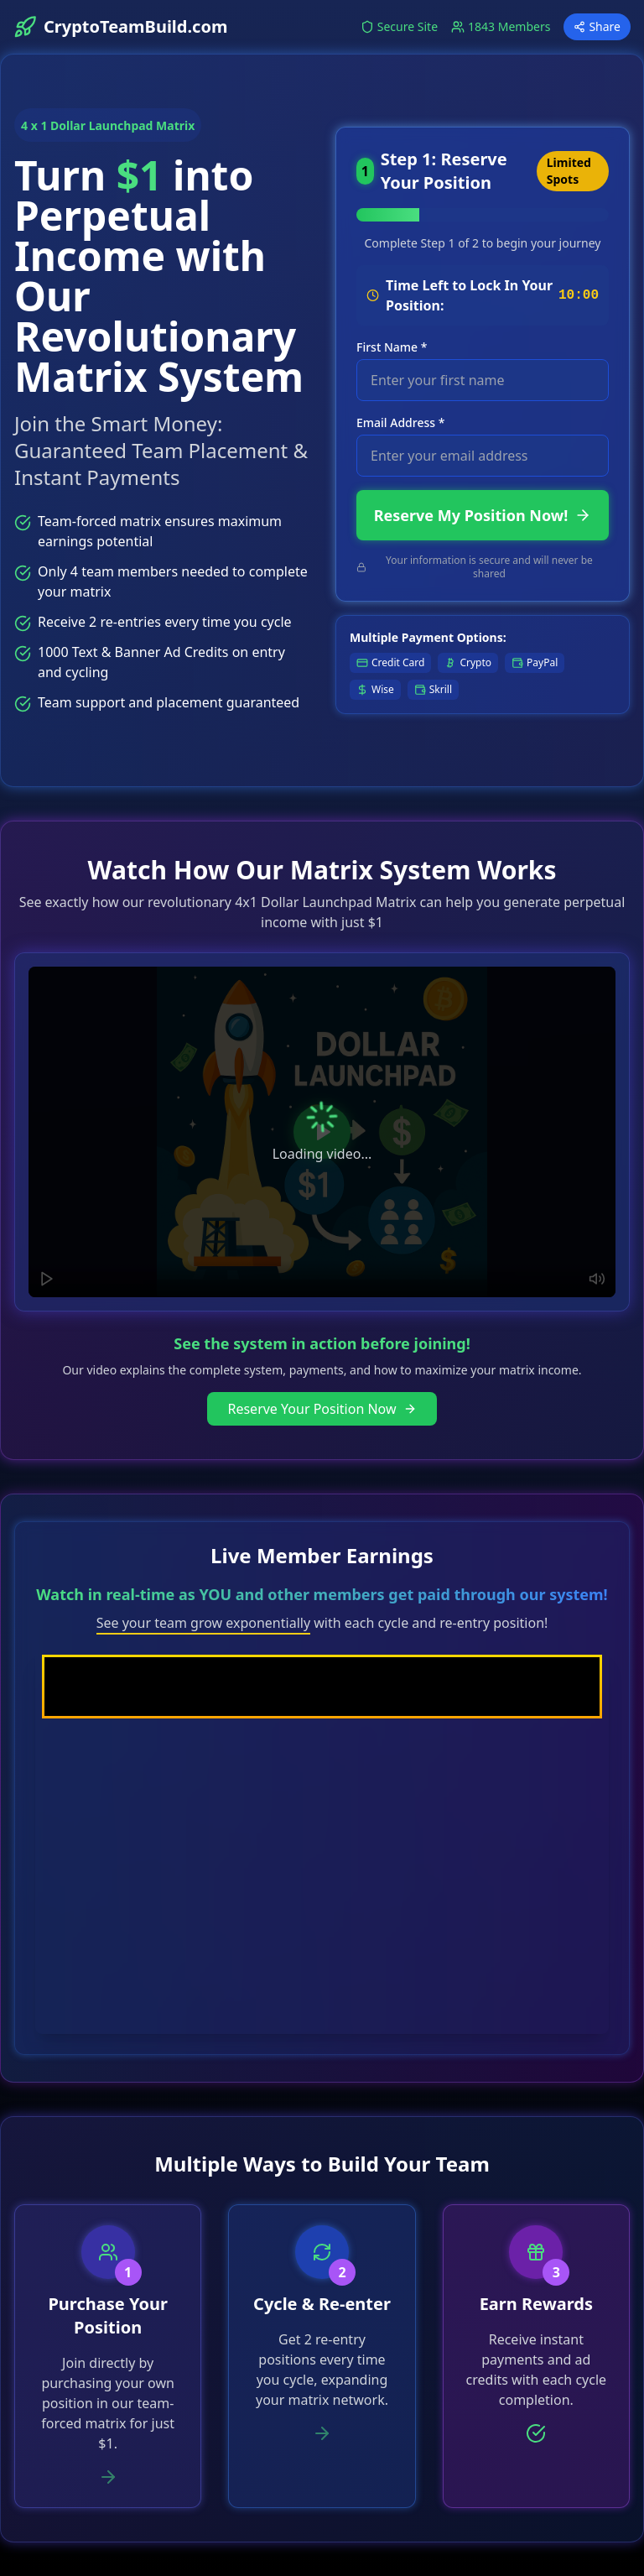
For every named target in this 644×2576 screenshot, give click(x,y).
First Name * (391, 347)
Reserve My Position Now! (483, 515)
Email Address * (400, 422)
